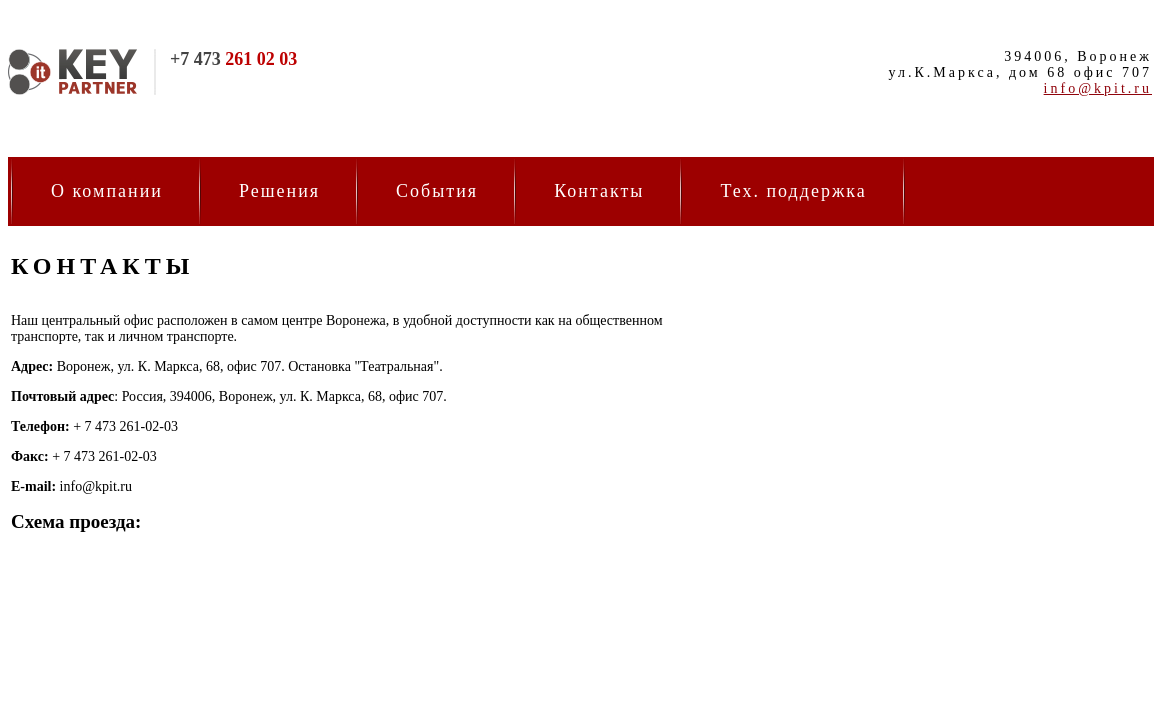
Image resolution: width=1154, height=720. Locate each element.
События (437, 191)
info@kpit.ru (1098, 88)
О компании (107, 191)
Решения (279, 191)
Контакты (599, 191)
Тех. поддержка (793, 191)
